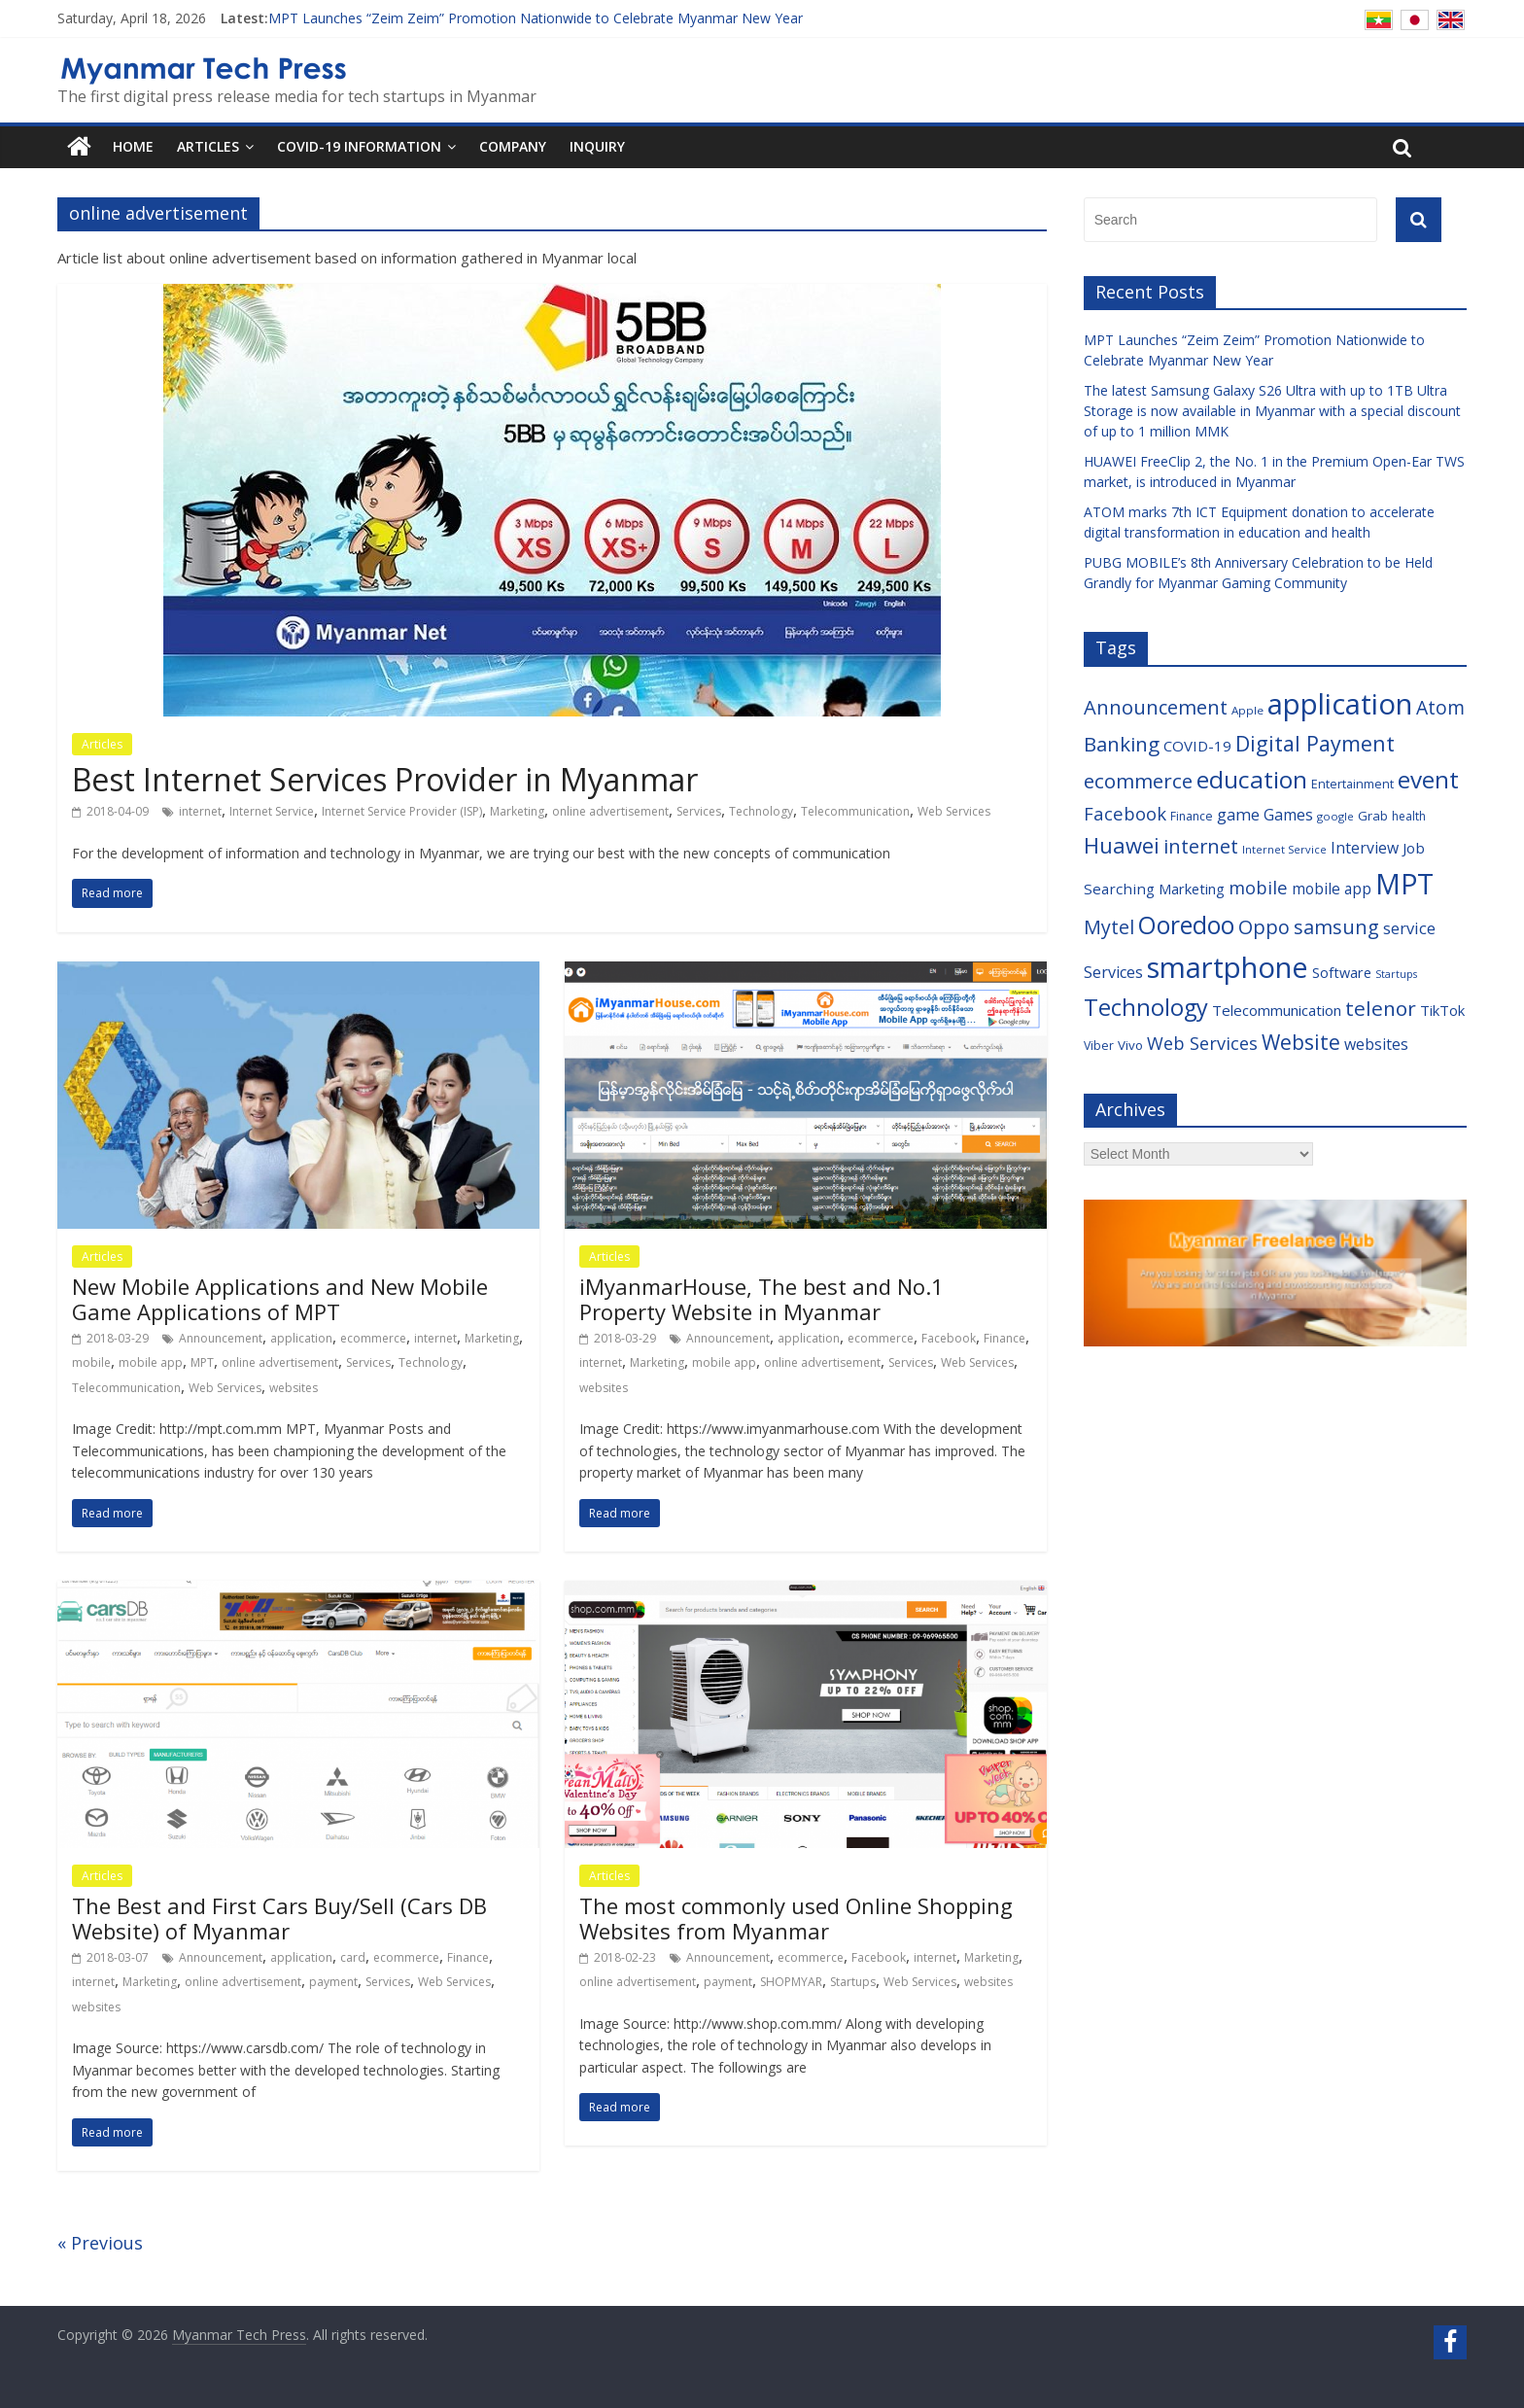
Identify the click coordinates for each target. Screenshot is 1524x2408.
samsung (1336, 927)
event (1428, 779)
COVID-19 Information (359, 146)
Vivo (1130, 1045)
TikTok (1442, 1010)
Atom (1440, 707)
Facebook (948, 1338)
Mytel (1109, 927)
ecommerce (373, 1338)
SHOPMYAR (791, 1981)
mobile (91, 1362)
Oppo (1264, 927)
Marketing (517, 811)
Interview (1365, 847)
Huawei (1122, 844)
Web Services (954, 811)
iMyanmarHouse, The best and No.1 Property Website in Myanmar (761, 1299)
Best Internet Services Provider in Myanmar (385, 779)
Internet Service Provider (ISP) (402, 811)
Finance (1004, 1338)
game (1238, 814)
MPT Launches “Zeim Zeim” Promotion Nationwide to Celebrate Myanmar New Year (535, 18)
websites (293, 1387)
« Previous (100, 2242)
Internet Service (271, 811)
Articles (208, 146)
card (352, 1957)
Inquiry (597, 146)
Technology (761, 811)
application (301, 1338)
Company (512, 146)
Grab (1373, 815)
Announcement (220, 1338)
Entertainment (1352, 783)
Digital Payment (1315, 743)
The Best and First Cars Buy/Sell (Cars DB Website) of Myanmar (279, 1918)
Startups (853, 1981)
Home (133, 146)
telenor (1380, 1008)
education (1251, 779)
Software (1341, 972)
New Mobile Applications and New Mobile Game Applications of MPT (280, 1299)
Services (698, 811)
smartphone (1227, 967)
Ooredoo (1186, 925)
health (1409, 816)
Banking (1122, 743)
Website (1301, 1042)
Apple (1247, 710)
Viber (1099, 1045)
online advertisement (610, 811)
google (1335, 816)
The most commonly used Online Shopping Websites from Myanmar (796, 1918)
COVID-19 (1197, 745)
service (1409, 928)
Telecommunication (855, 811)
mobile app (151, 1362)
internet (200, 811)
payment (333, 1981)
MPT (202, 1362)
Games (1288, 814)
